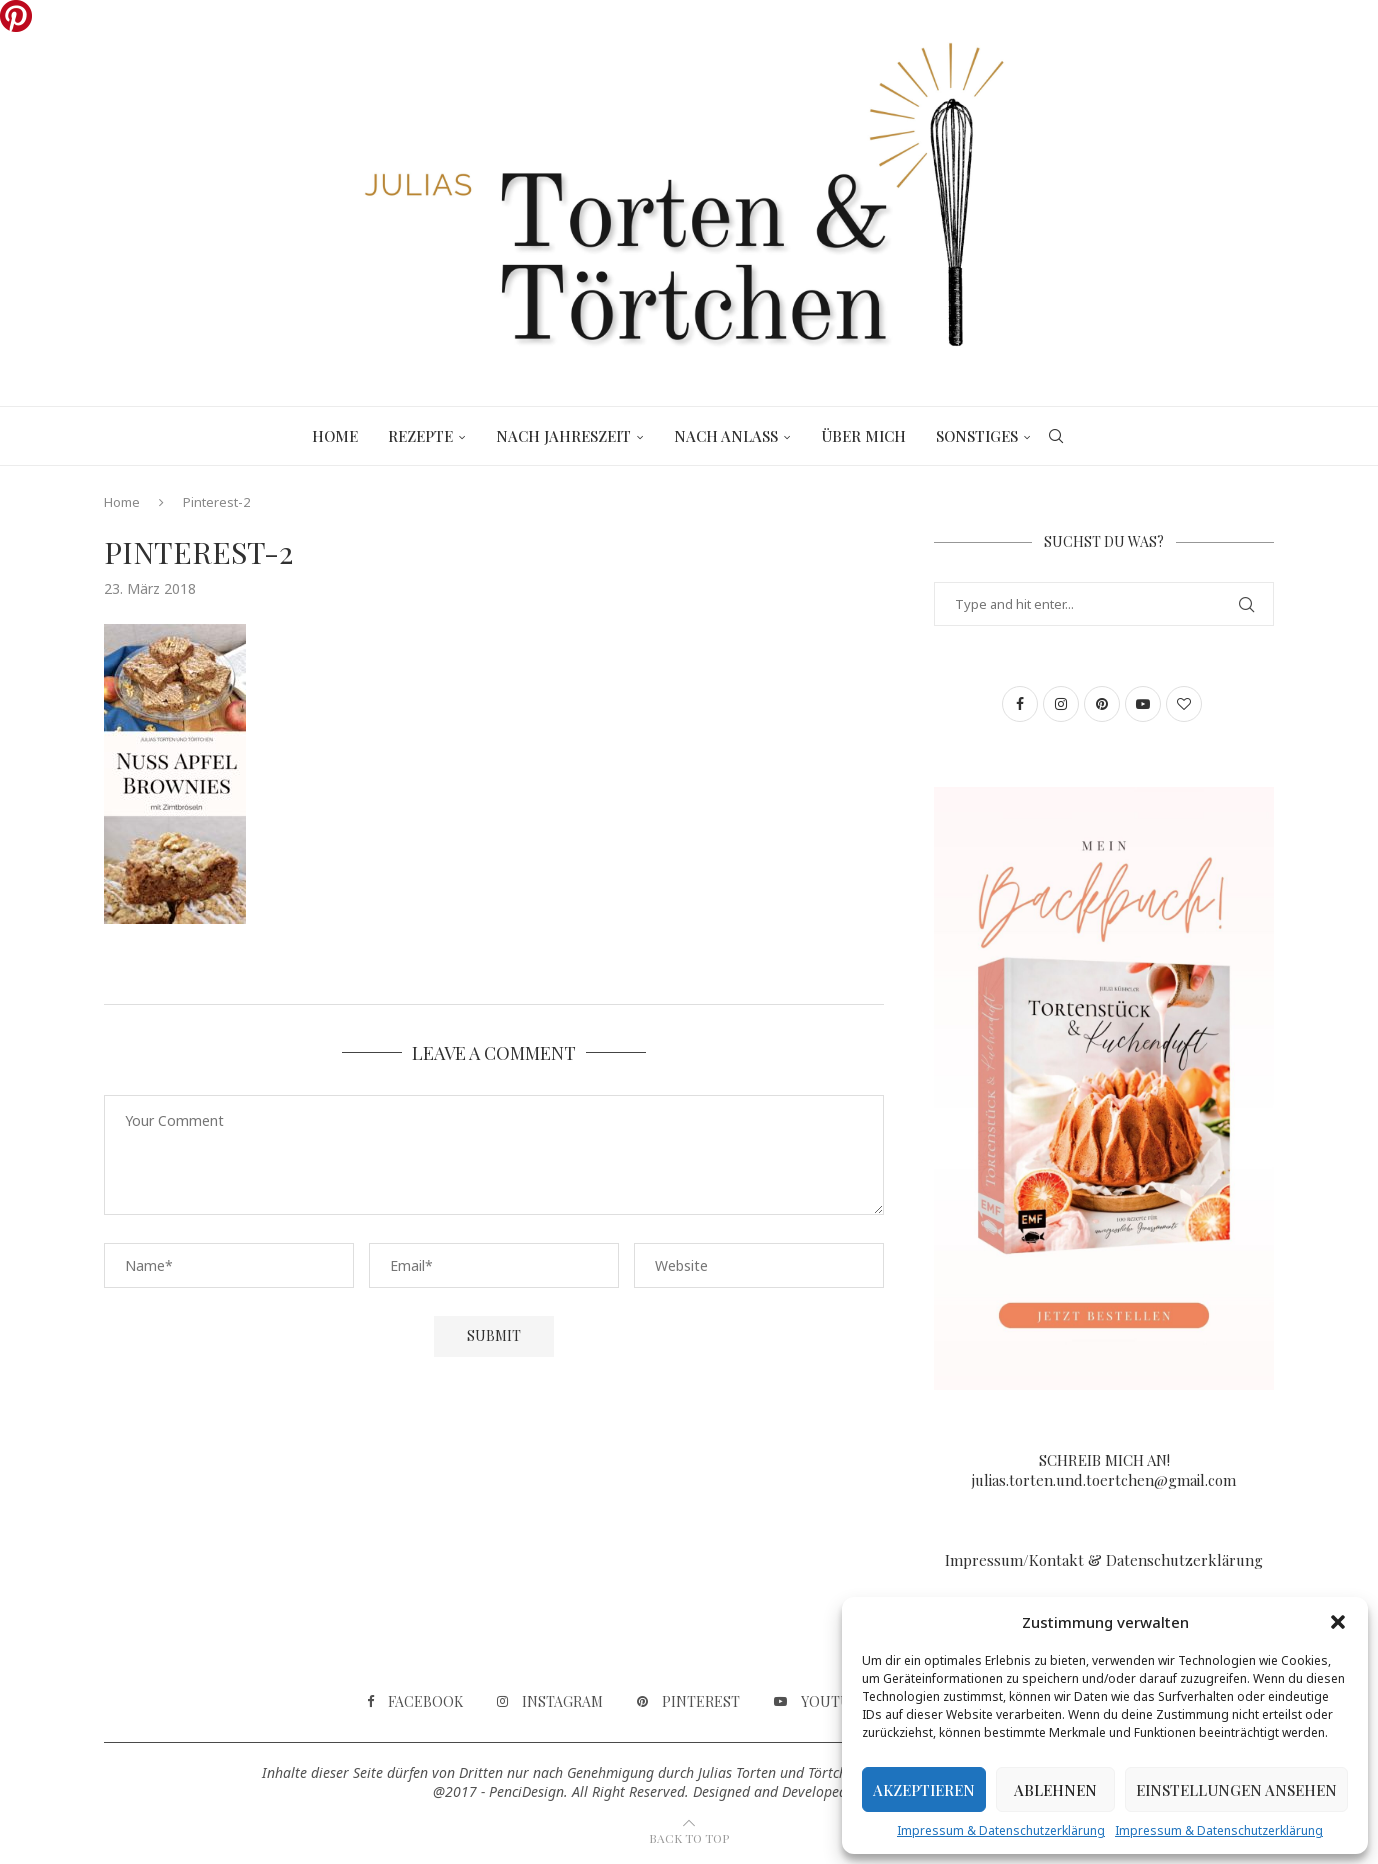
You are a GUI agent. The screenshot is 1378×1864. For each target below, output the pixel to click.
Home (335, 436)
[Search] (1056, 436)
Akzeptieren (924, 1790)
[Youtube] (821, 1702)
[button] (1338, 1622)
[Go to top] (689, 1837)
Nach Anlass (726, 436)
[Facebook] (415, 1702)
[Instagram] (550, 1702)
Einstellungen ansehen (1236, 1790)
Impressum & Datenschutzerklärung (1001, 1830)
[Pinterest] (688, 1702)
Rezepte (420, 436)
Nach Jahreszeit (563, 436)
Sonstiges (977, 436)
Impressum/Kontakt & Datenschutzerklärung (1104, 1560)
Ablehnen (1055, 1790)
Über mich (863, 436)
